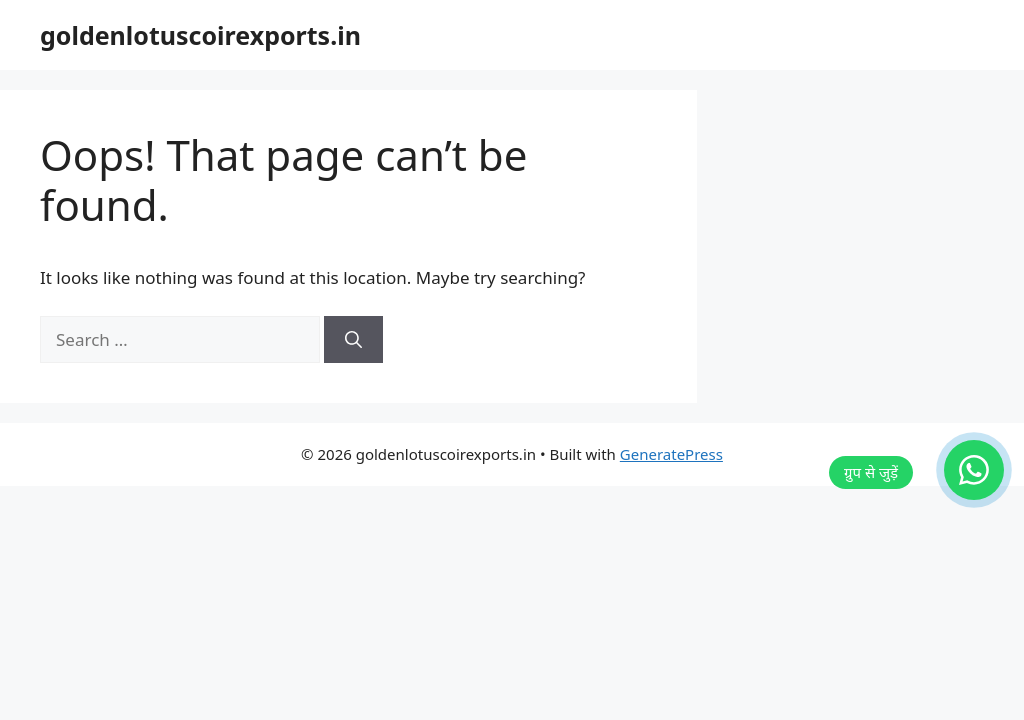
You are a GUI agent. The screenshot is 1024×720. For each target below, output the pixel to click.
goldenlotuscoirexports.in (200, 35)
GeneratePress (671, 454)
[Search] (353, 340)
